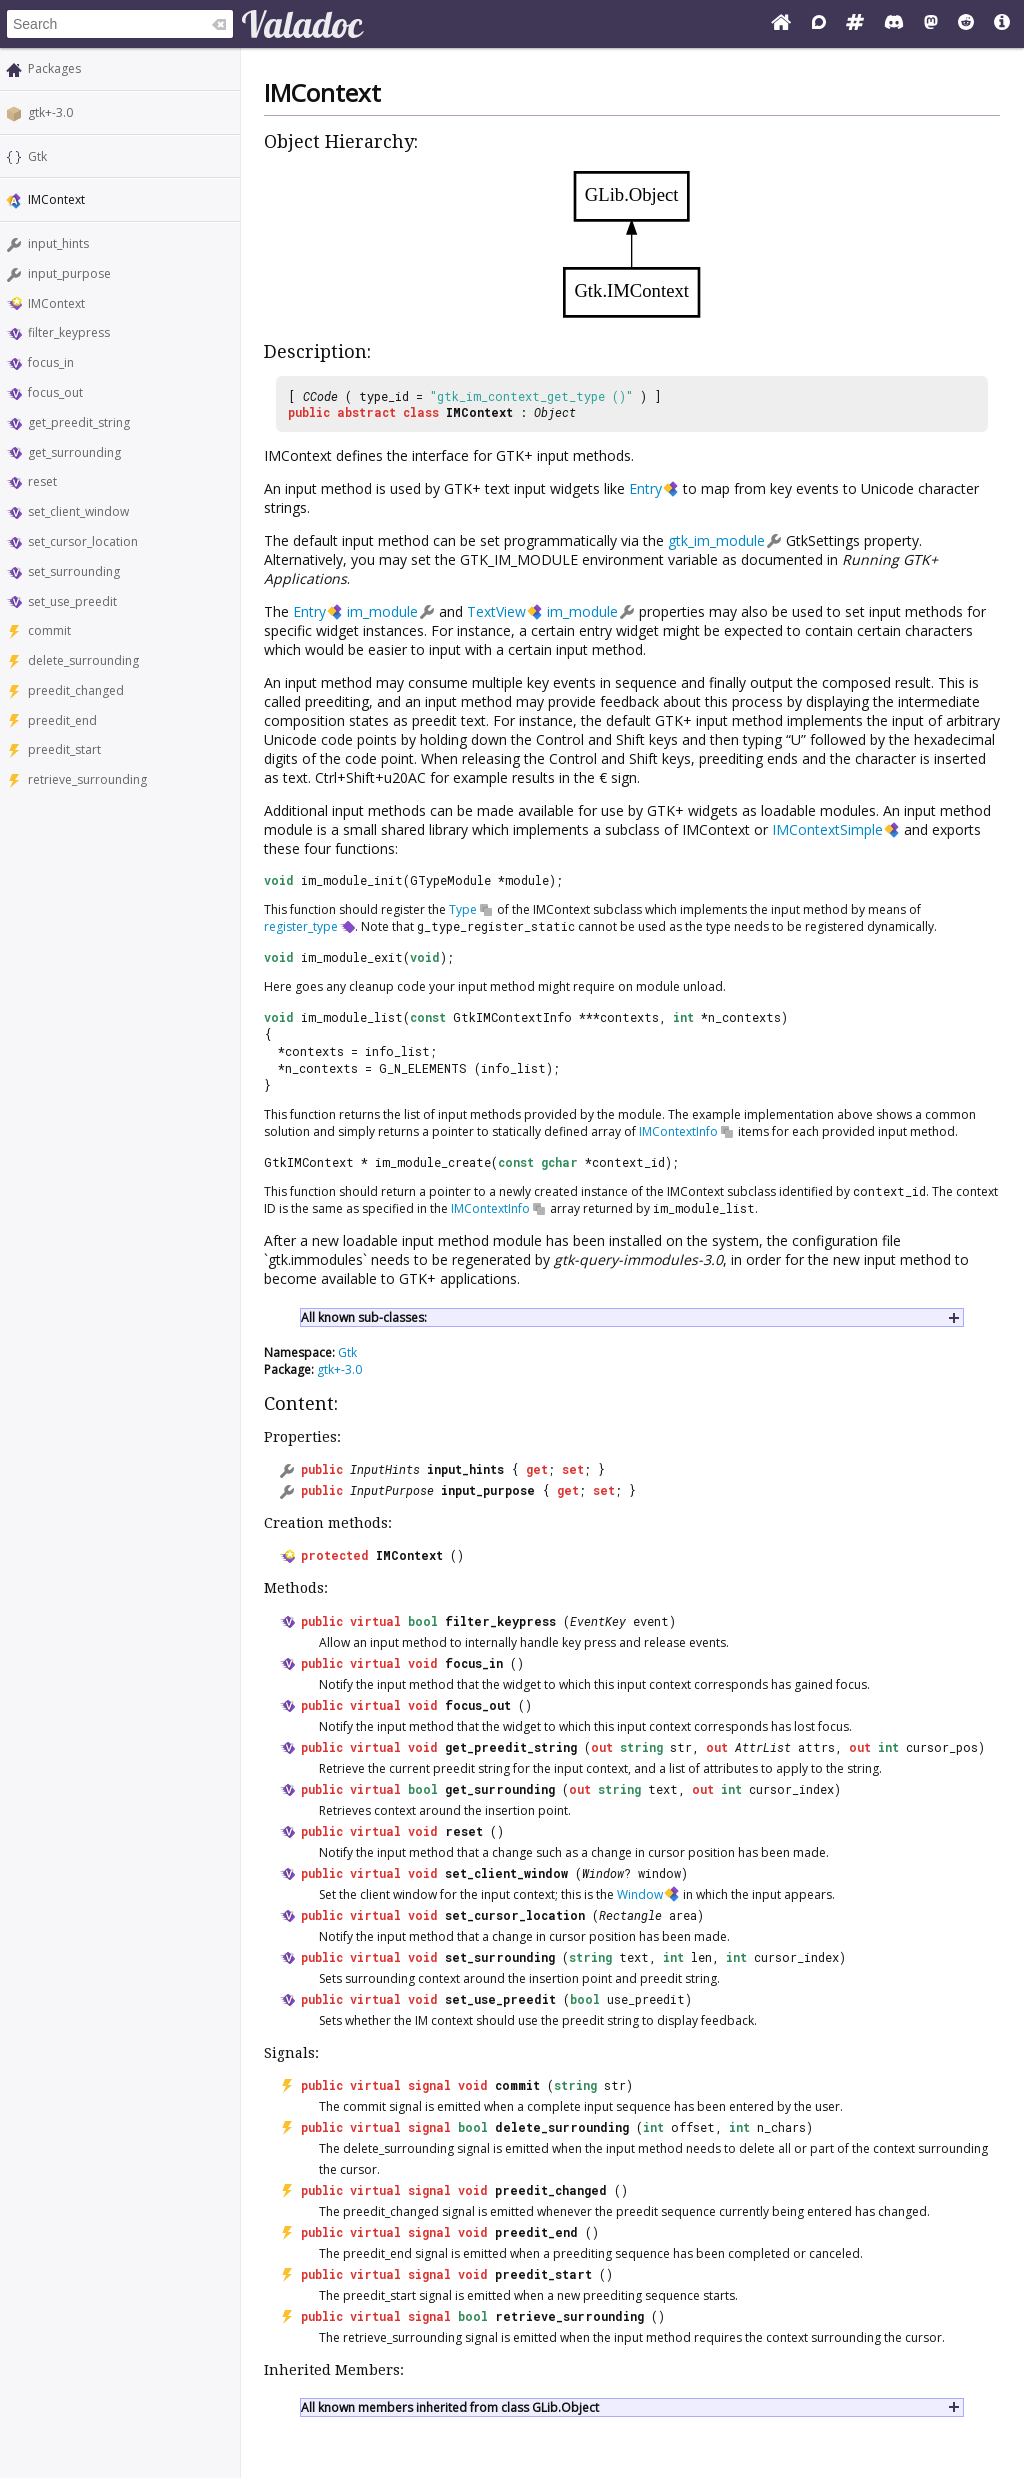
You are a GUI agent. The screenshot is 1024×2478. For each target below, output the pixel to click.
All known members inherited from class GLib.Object (450, 2407)
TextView (496, 611)
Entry (645, 488)
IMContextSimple (827, 829)
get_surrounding (74, 452)
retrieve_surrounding (87, 779)
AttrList (763, 1747)
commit (49, 630)
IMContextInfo (678, 1131)
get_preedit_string (79, 422)
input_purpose (69, 273)
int (888, 1747)
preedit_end (62, 720)
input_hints (58, 243)
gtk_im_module (716, 540)
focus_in (51, 362)
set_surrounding (74, 571)
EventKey (598, 1621)
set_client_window (78, 511)
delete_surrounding (83, 660)
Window (603, 1873)
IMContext (56, 303)
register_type (301, 926)
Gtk (37, 156)
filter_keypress (69, 332)
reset (42, 481)
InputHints (385, 1469)
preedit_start (64, 749)
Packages (54, 68)
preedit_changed (76, 690)
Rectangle (630, 1915)
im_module (382, 611)
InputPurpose (392, 1490)
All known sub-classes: (364, 1317)
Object (555, 412)
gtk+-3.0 (50, 112)
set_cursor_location (83, 541)
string (641, 1747)
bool (423, 1621)
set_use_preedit (72, 601)
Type (463, 909)
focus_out (55, 392)
